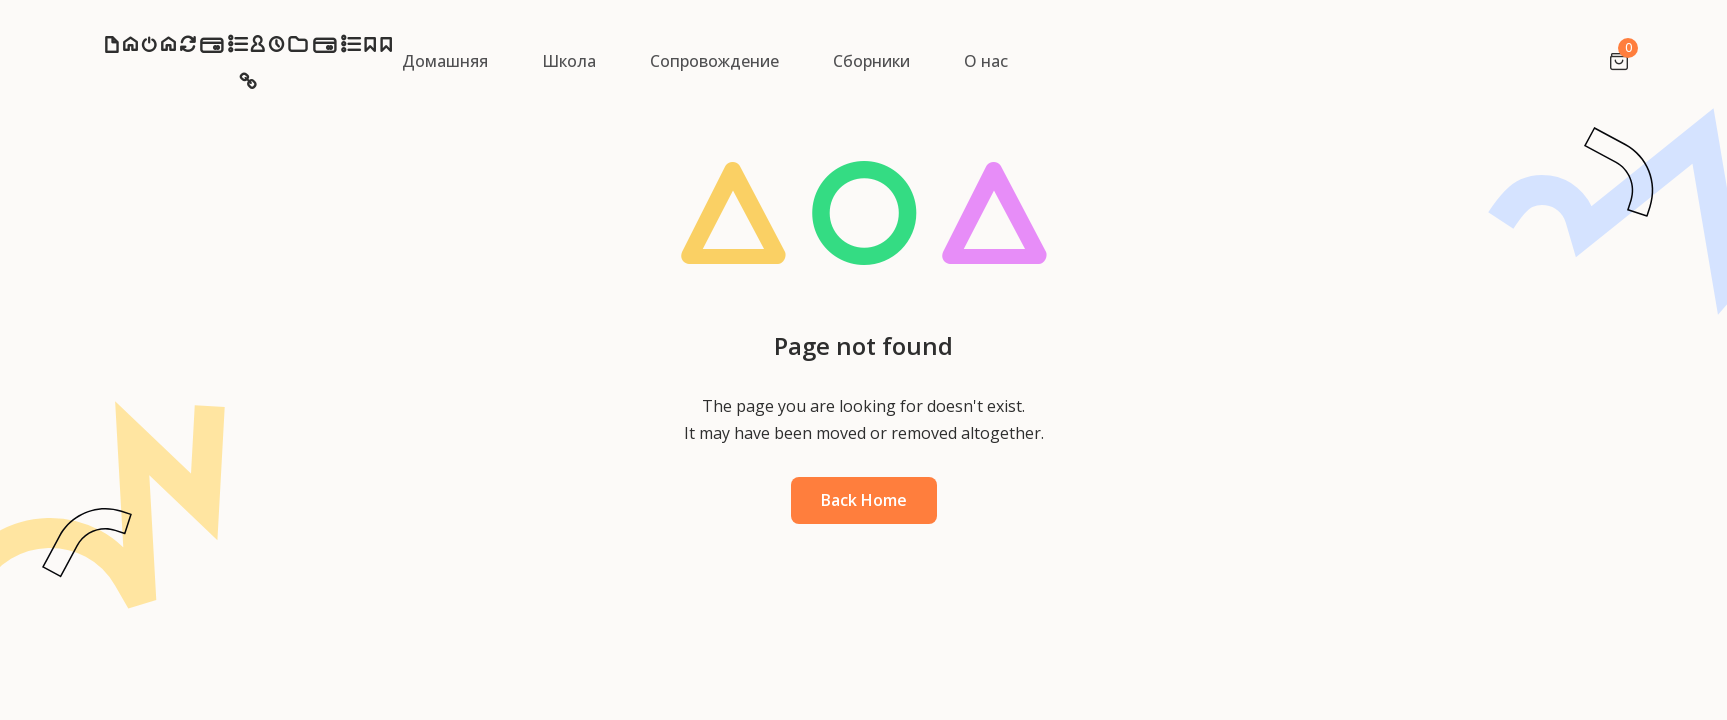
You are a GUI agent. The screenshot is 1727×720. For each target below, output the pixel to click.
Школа (569, 61)
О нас (986, 61)
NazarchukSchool (247, 66)
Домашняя (445, 61)
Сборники (871, 61)
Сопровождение (714, 61)
